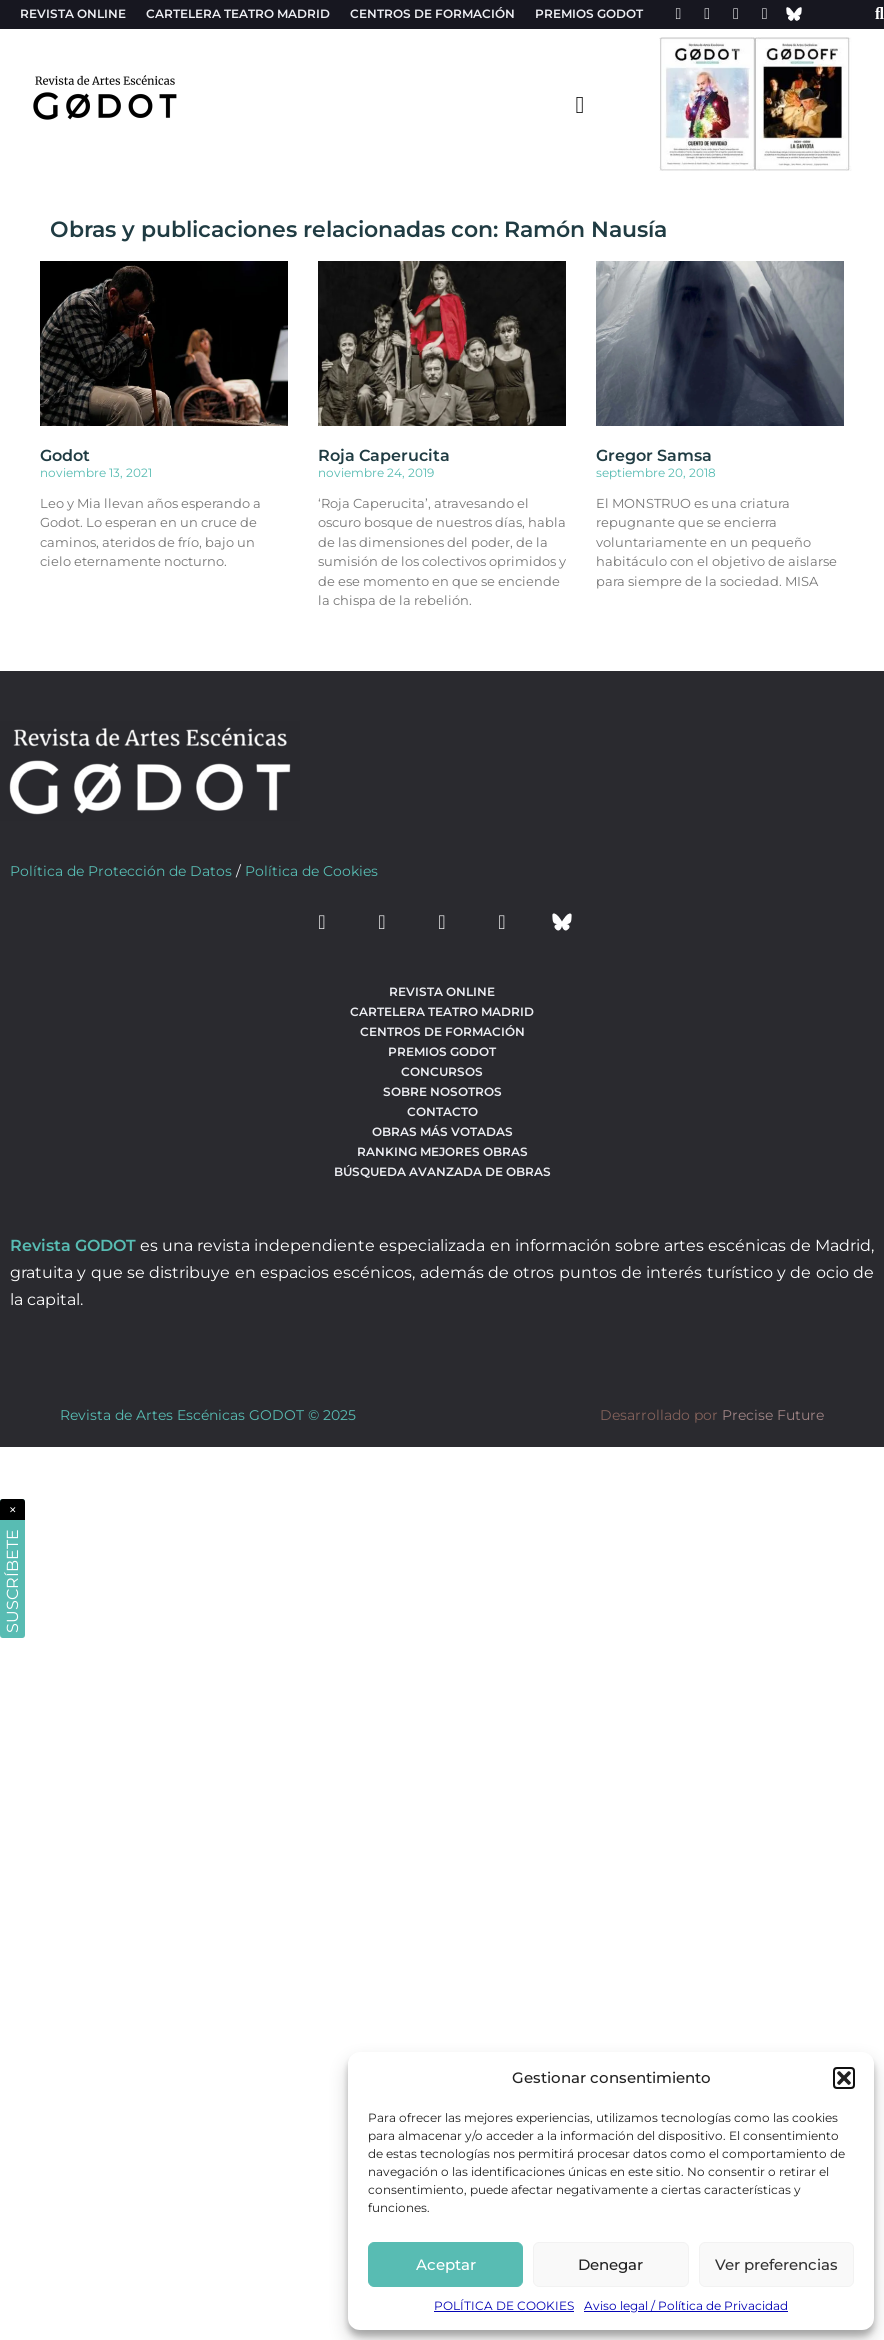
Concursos (442, 1071)
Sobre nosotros (442, 1091)
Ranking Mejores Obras (442, 1151)
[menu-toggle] (580, 104)
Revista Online (73, 13)
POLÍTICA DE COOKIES (504, 2305)
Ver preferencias (776, 2264)
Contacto (442, 1111)
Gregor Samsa (654, 455)
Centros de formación (432, 13)
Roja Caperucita (384, 455)
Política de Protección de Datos (121, 871)
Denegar (610, 2264)
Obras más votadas (442, 1131)
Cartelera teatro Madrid (238, 13)
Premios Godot (589, 13)
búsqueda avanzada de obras (442, 1171)
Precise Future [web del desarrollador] (773, 1415)
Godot (65, 455)
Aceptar (446, 2264)
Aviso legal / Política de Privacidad (686, 2305)
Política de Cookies (311, 871)
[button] (844, 2078)
